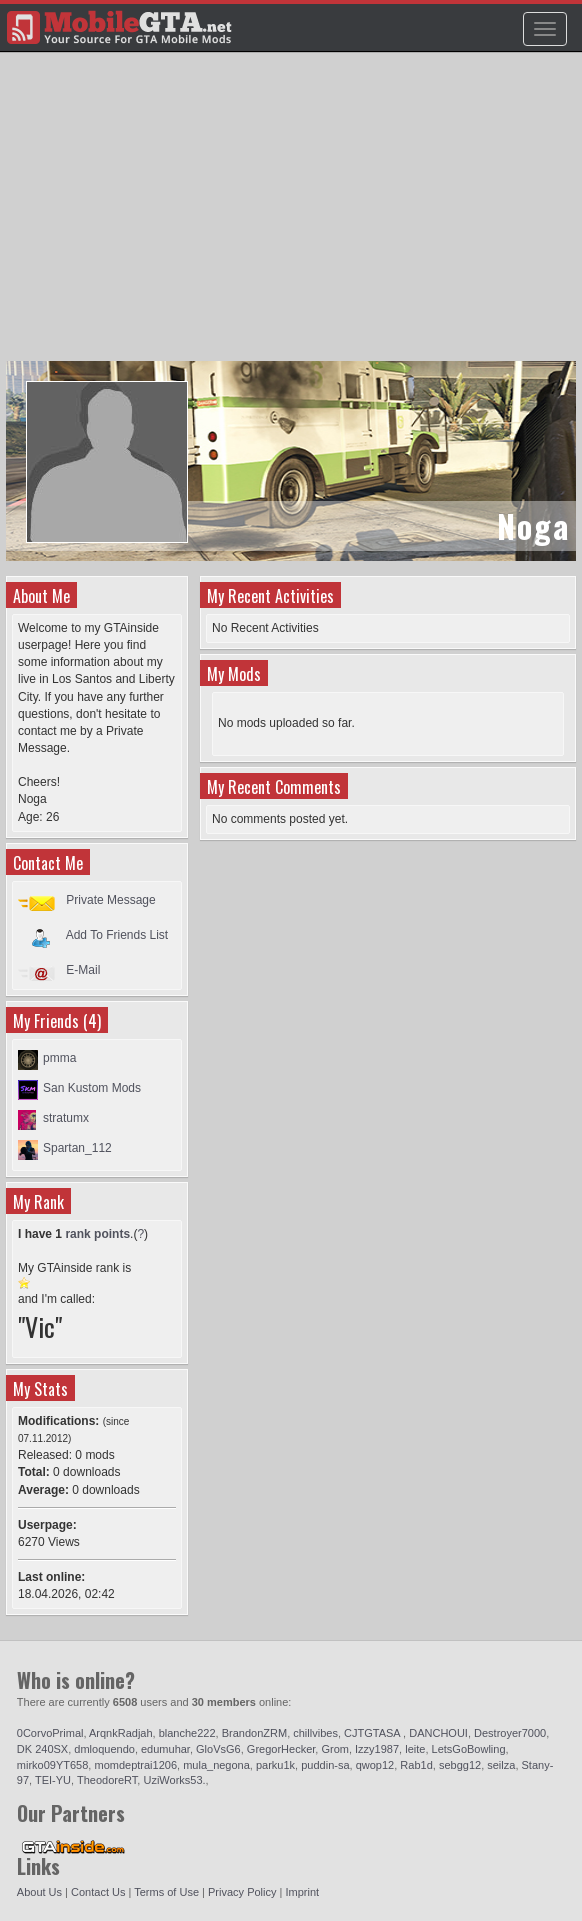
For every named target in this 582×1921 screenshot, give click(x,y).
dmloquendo (104, 1749)
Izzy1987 (377, 1749)
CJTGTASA (373, 1733)
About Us (39, 1892)
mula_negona (216, 1765)
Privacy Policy (242, 1892)
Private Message (110, 900)
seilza (501, 1765)
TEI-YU (53, 1780)
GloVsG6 (218, 1749)
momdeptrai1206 (135, 1765)
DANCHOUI (438, 1733)
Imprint (302, 1892)
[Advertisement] (293, 216)
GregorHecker (281, 1749)
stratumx (66, 1118)
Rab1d (416, 1765)
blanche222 (187, 1733)
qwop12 (375, 1765)
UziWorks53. (174, 1780)
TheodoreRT (107, 1780)
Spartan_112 (77, 1148)
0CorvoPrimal (50, 1733)
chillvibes (315, 1733)
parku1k (275, 1765)
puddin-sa (325, 1765)
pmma (59, 1058)
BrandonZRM (254, 1733)
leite (415, 1749)
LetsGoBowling (469, 1749)
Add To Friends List (117, 935)
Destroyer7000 (510, 1733)
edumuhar (165, 1749)
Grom (335, 1749)
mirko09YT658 (53, 1765)
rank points (97, 1234)
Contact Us (98, 1892)
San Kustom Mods (92, 1088)
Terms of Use (166, 1892)
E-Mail (83, 970)
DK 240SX (42, 1749)
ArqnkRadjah (121, 1733)
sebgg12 (460, 1765)
